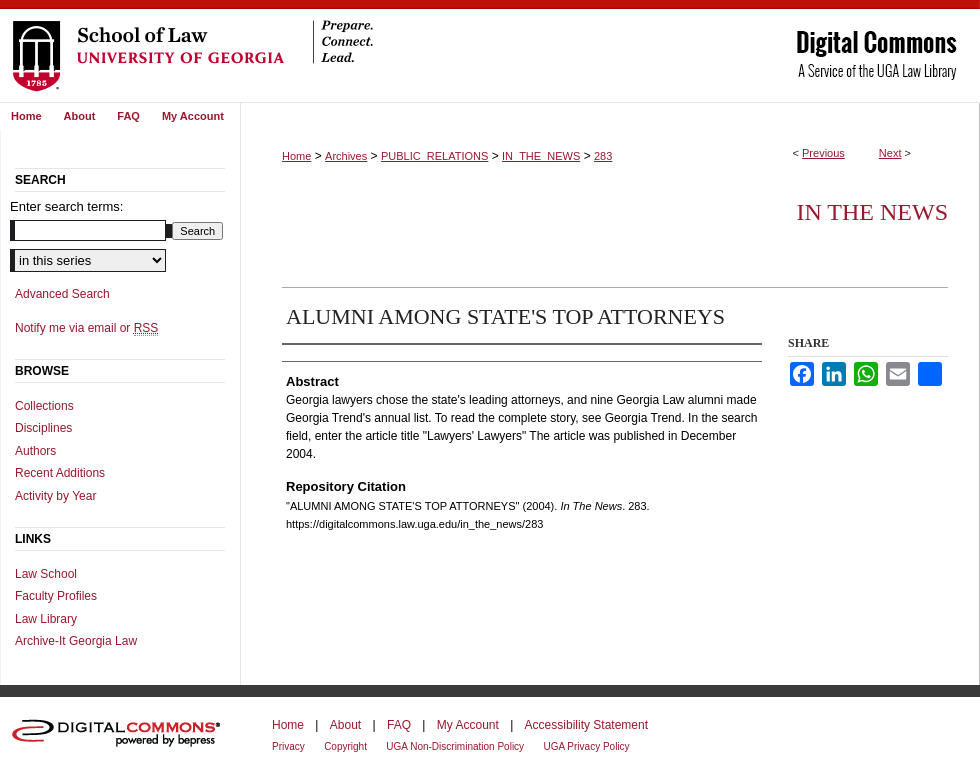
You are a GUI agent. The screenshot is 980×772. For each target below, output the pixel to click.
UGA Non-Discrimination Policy (455, 746)
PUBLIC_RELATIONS (434, 156)
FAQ (399, 725)
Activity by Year (55, 496)
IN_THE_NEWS (541, 156)
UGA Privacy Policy (586, 746)
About (345, 725)
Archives (346, 156)
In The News (872, 212)
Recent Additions (60, 473)
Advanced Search (62, 294)
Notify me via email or (86, 328)
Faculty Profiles (56, 596)
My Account (468, 725)
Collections (44, 406)
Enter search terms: (66, 206)
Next (890, 153)
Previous (823, 153)
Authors (35, 451)
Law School (46, 574)
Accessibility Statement (586, 725)
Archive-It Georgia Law (76, 641)
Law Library (46, 619)
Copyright (345, 746)
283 (603, 156)
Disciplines (43, 428)
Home (296, 156)
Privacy (288, 746)
